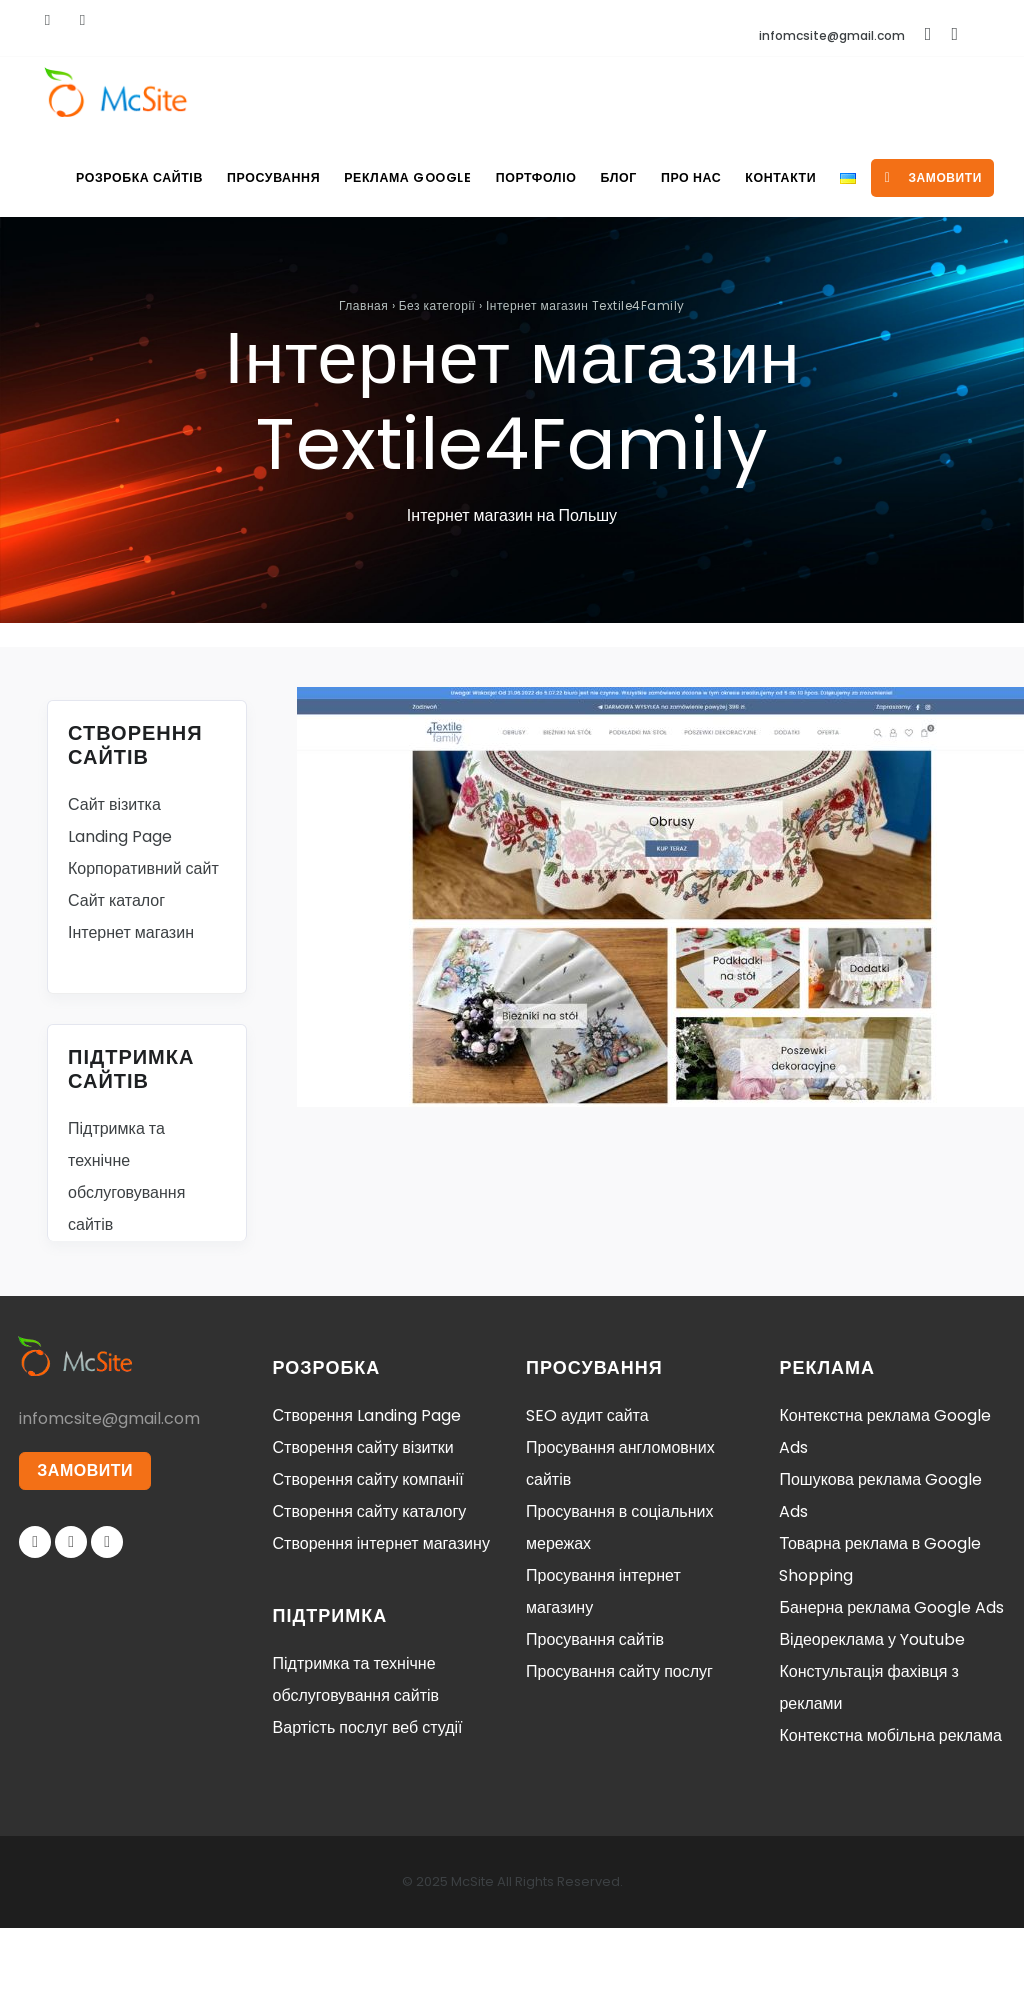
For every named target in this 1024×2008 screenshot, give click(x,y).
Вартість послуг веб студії (368, 1807)
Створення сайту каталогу (370, 1591)
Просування (246, 177)
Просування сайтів (595, 1719)
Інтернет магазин (131, 1012)
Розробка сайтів (109, 177)
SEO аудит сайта (587, 1495)
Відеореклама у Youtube (871, 1719)
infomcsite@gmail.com (832, 35)
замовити (98, 257)
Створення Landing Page (367, 1495)
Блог (603, 177)
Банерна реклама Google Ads (891, 1687)
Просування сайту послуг (619, 1751)
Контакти (774, 177)
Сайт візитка (114, 884)
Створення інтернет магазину (381, 1623)
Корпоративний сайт (143, 948)
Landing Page (120, 916)
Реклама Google (384, 177)
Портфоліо (516, 177)
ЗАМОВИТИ (86, 1551)
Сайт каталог (116, 980)
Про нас (680, 177)
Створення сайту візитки (363, 1527)
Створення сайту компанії (368, 1559)
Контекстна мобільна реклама (890, 1815)
